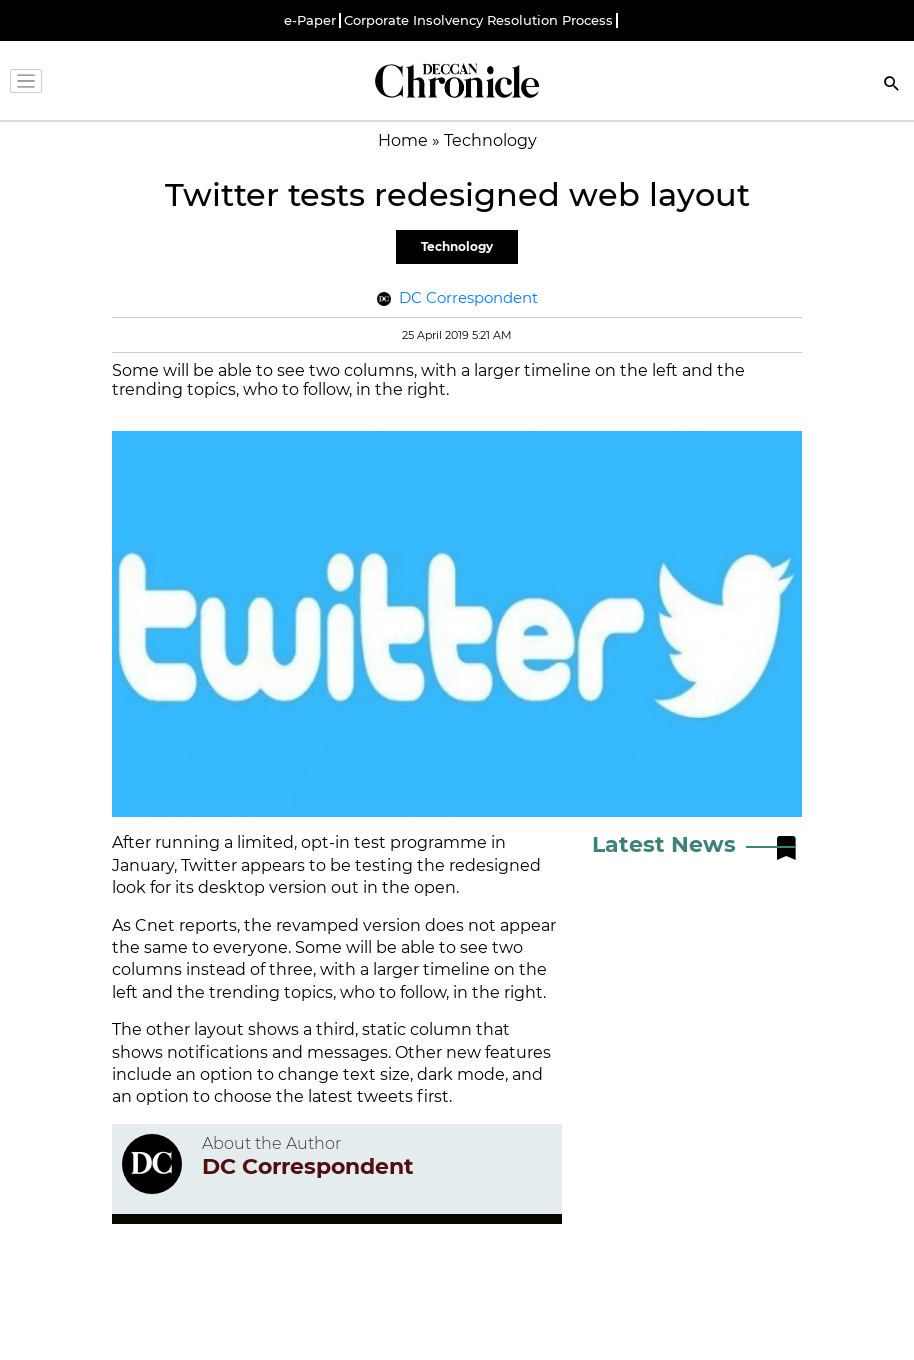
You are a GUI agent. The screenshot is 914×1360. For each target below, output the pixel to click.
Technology (457, 246)
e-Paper (310, 20)
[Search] (892, 85)
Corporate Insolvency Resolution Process (478, 20)
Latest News (664, 844)
